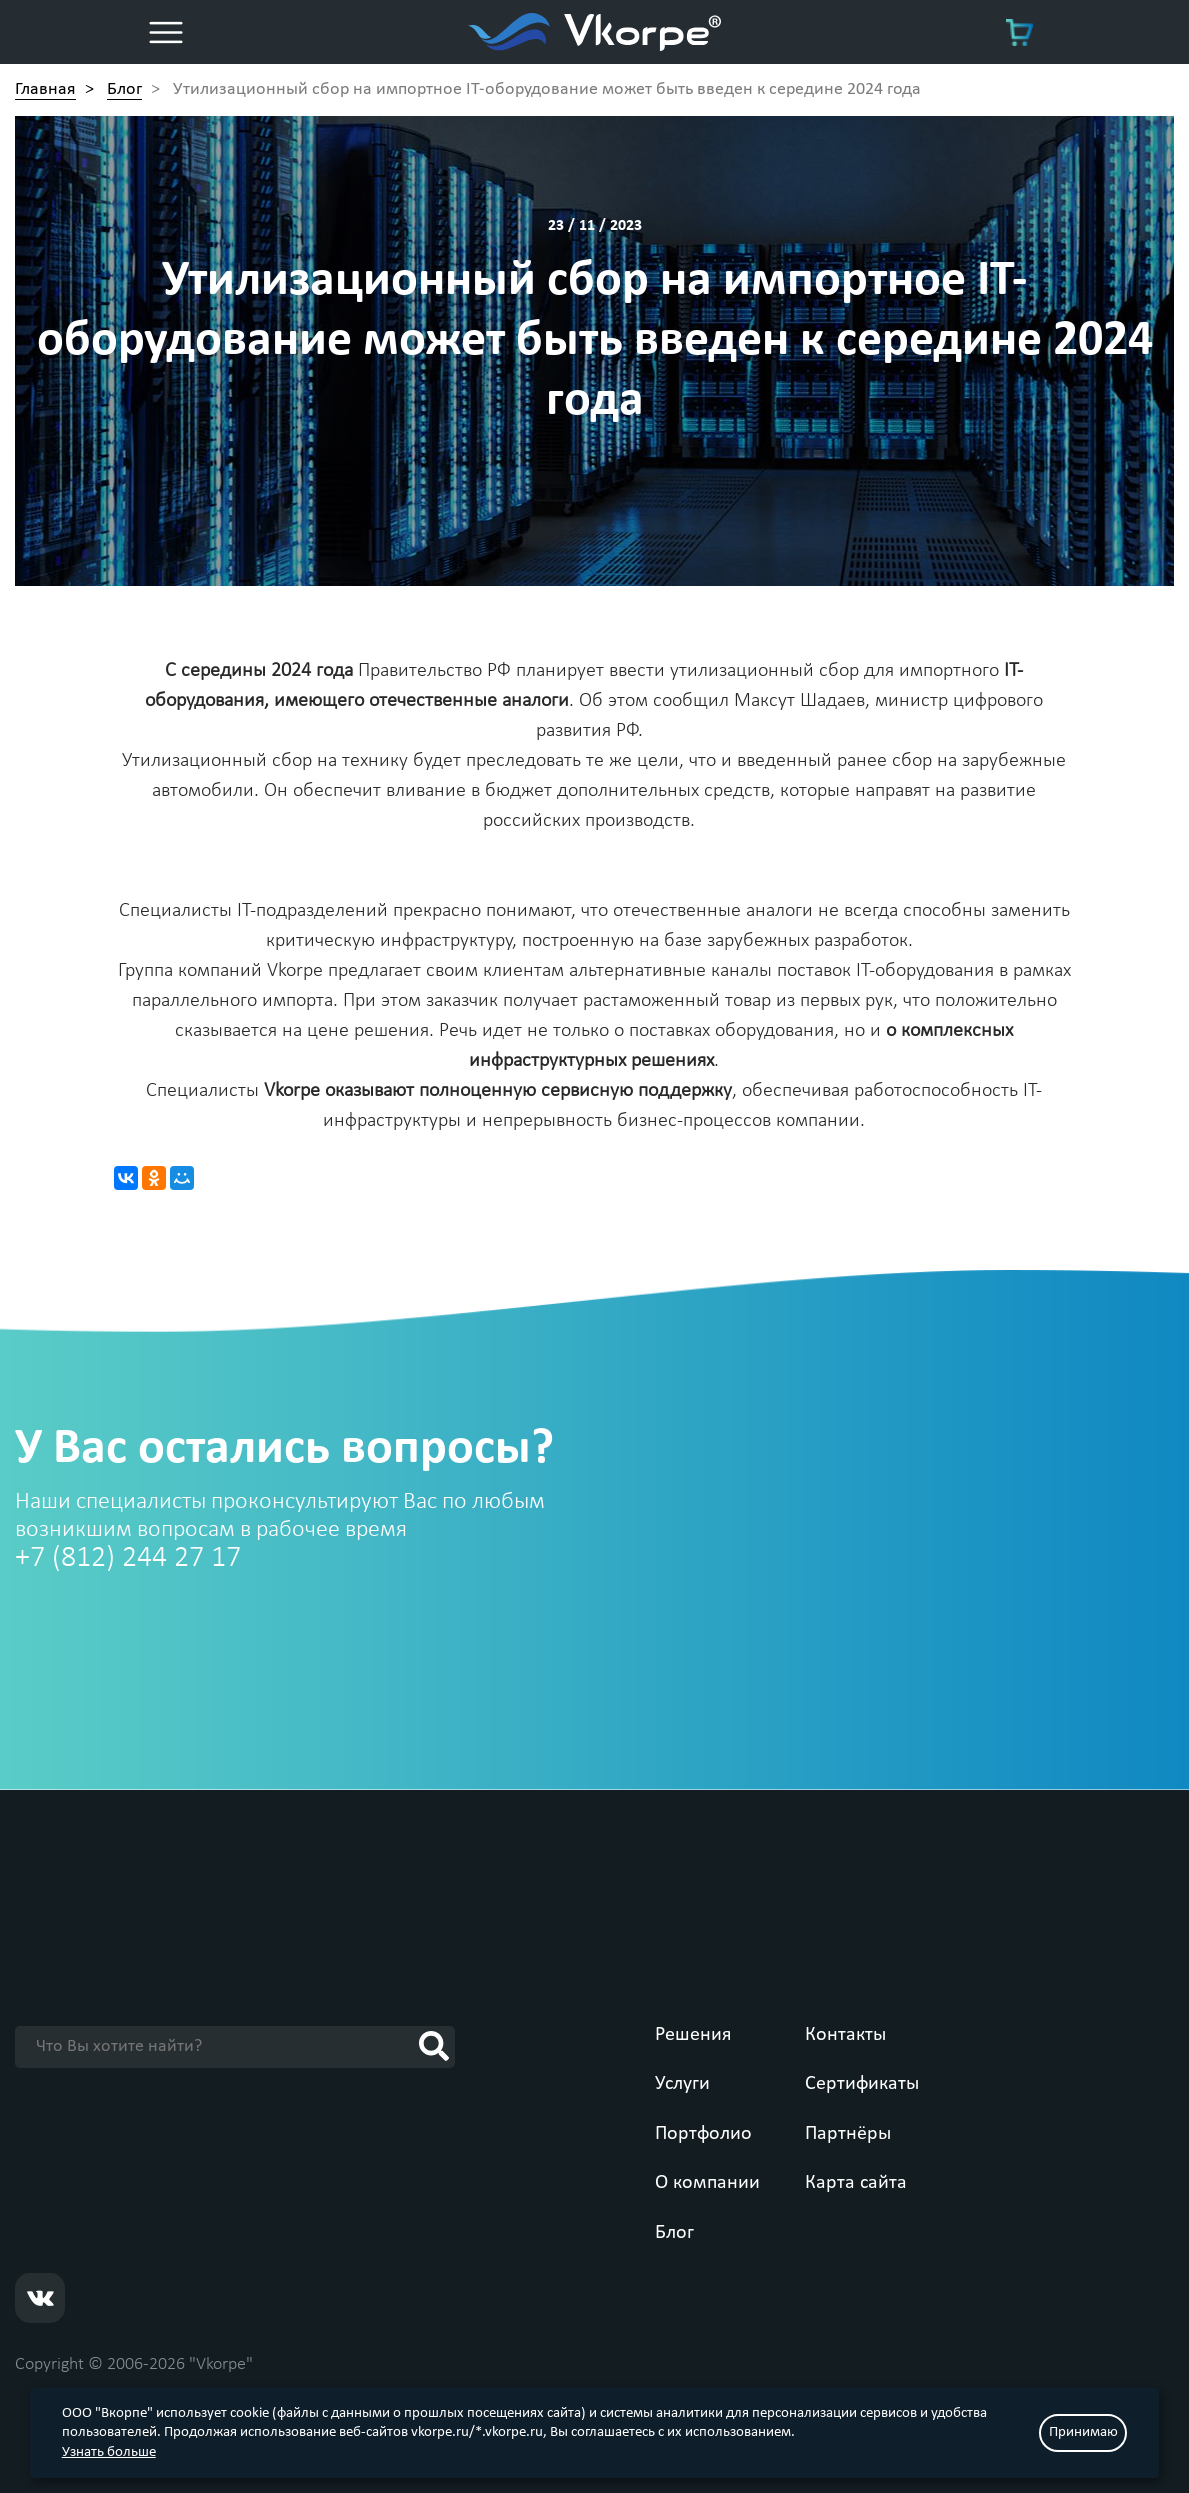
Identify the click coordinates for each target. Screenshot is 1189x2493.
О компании (707, 2183)
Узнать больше (109, 2452)
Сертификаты (862, 2084)
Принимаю (1083, 2432)
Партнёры (848, 2134)
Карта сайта (856, 2183)
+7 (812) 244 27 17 (128, 1558)
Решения (693, 2035)
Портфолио (703, 2134)
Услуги (682, 2084)
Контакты (845, 2035)
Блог (674, 2233)
